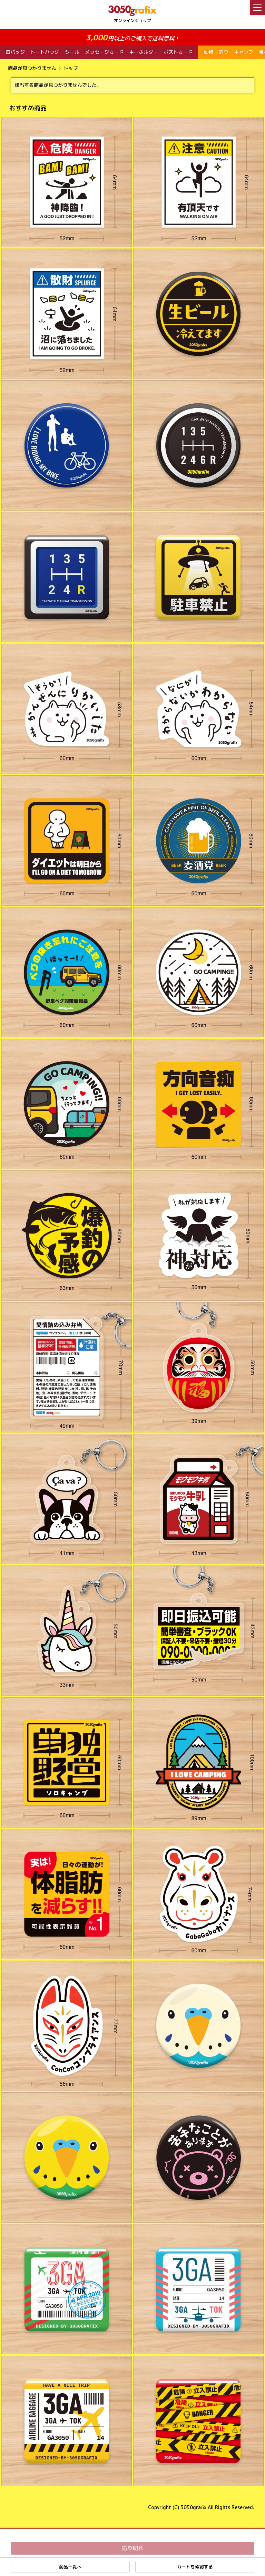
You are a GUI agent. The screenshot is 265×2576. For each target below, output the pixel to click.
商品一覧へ (70, 2567)
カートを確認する (195, 2567)
